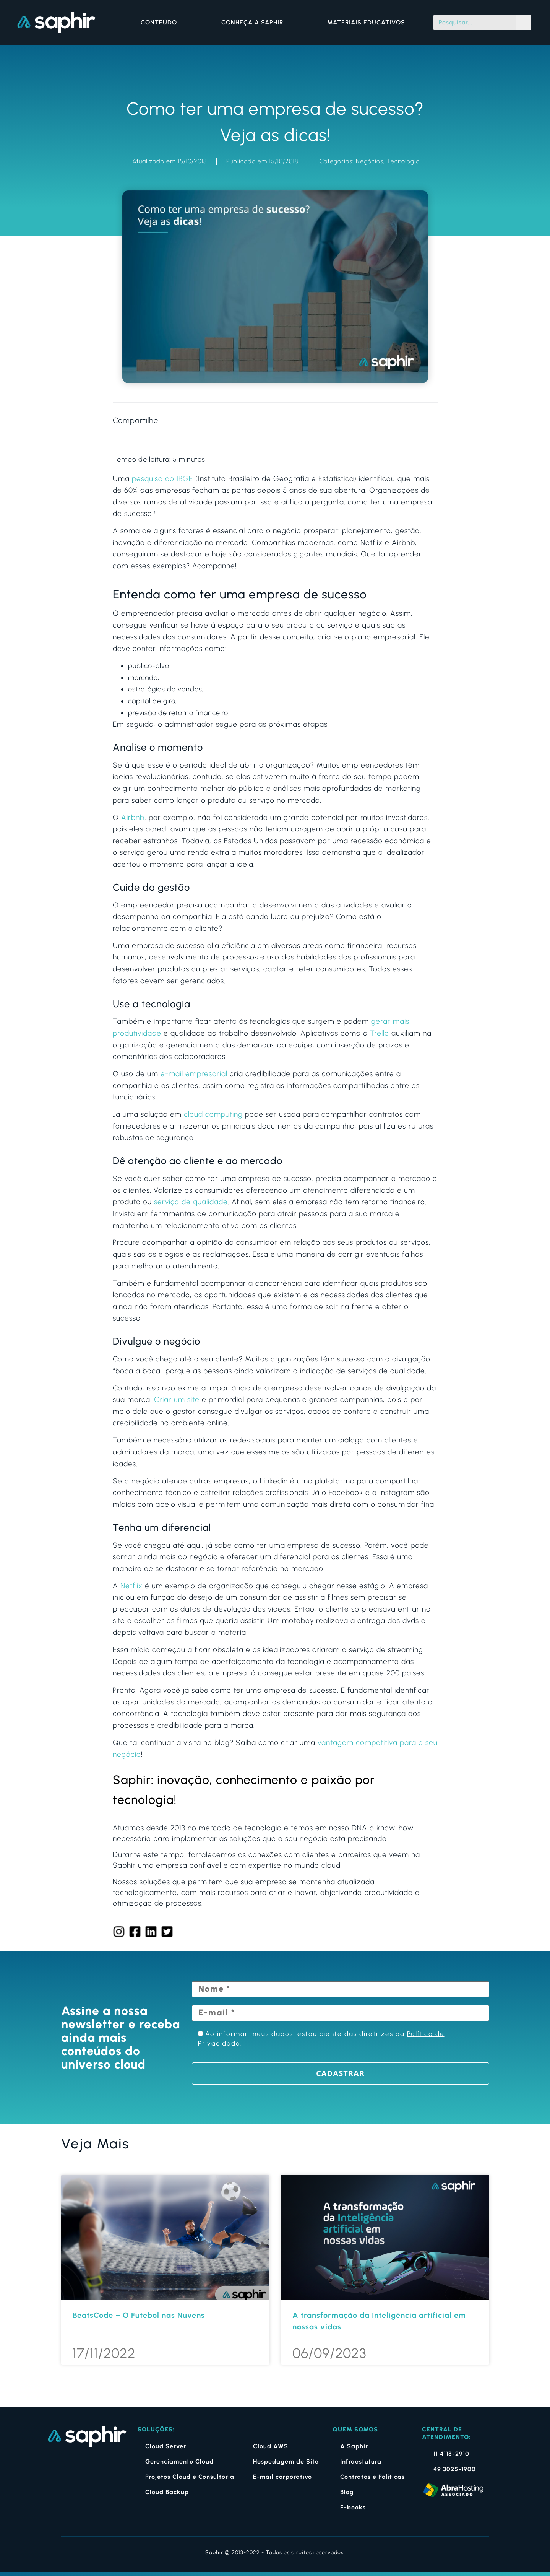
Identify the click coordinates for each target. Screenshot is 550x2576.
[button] (360, 420)
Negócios (369, 161)
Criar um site (177, 1399)
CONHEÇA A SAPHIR (254, 22)
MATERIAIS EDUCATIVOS (366, 22)
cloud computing (213, 1114)
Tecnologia (403, 161)
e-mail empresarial (194, 1073)
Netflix (131, 1585)
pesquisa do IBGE (162, 478)
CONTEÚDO (161, 22)
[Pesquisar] (523, 22)
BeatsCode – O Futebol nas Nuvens (139, 2315)
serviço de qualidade (191, 1201)
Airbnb (132, 817)
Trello (379, 1033)
